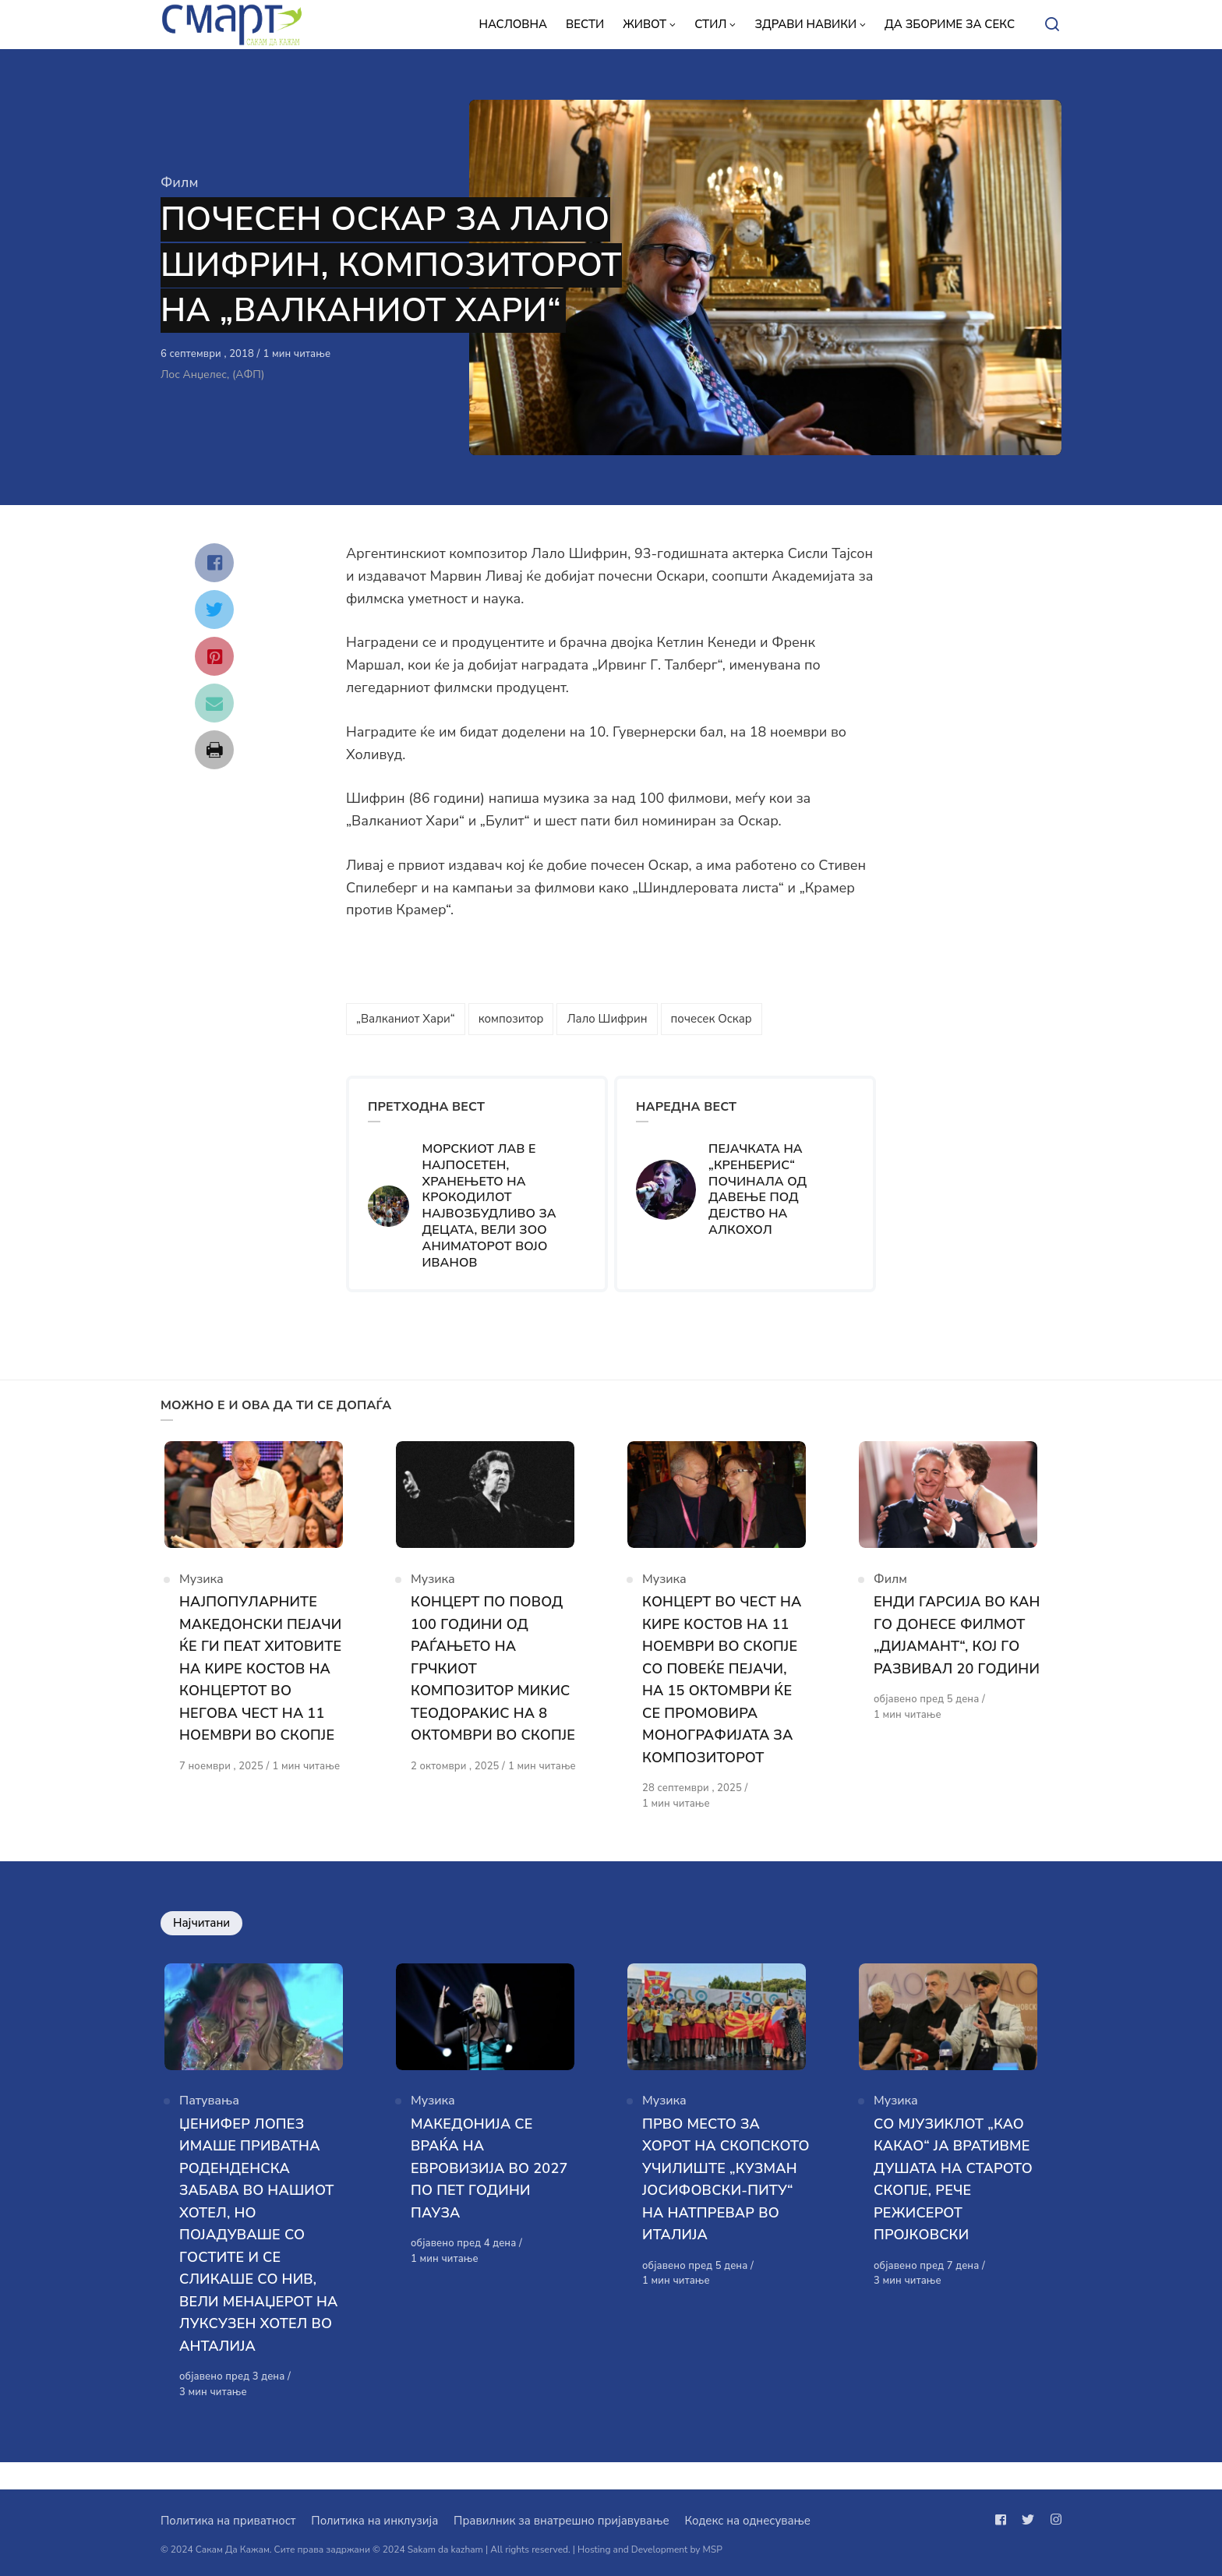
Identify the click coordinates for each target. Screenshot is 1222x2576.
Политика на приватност (228, 2520)
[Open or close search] (1052, 24)
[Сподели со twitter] (214, 609)
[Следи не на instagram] (1052, 2519)
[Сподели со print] (214, 749)
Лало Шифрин (607, 1019)
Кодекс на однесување (747, 2520)
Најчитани (201, 1936)
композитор (511, 1019)
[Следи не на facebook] (1003, 2519)
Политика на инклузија (374, 2520)
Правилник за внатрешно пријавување (561, 2520)
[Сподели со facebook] (214, 562)
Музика (201, 1591)
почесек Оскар (711, 1019)
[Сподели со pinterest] (214, 656)
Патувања (209, 2127)
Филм (179, 182)
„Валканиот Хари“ (405, 1019)
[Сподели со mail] (214, 703)
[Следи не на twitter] (1027, 2519)
